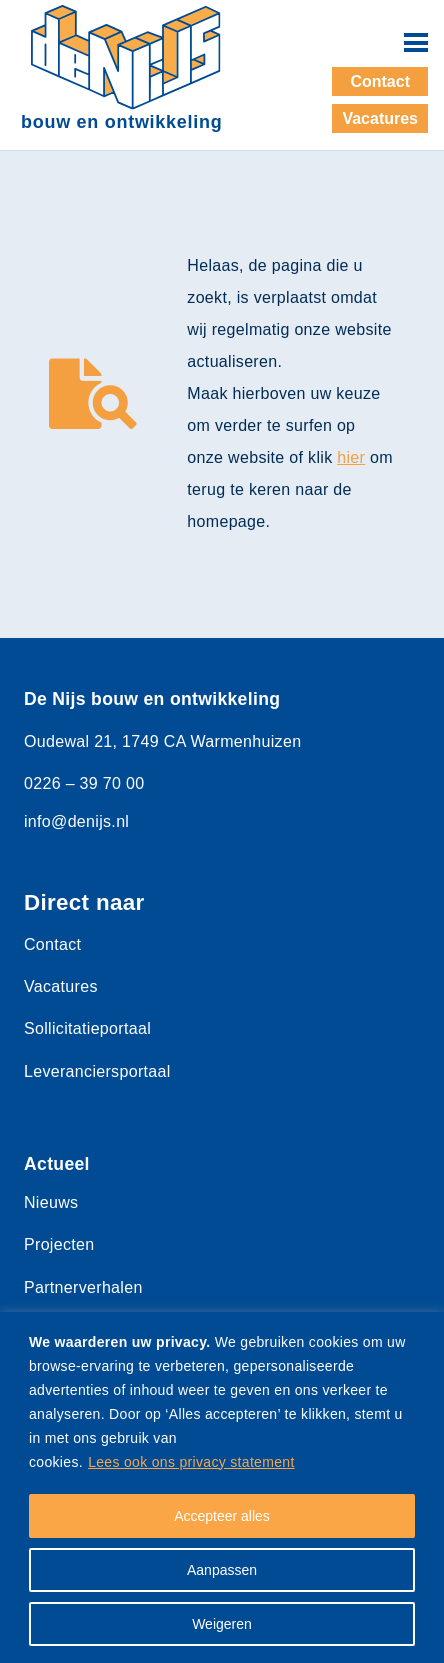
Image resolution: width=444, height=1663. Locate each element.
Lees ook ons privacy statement (191, 1462)
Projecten (59, 1244)
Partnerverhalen (83, 1287)
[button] (416, 43)
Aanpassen (222, 1570)
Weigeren (222, 1624)
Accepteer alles (222, 1516)
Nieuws (51, 1202)
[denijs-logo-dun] (126, 57)
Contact (52, 944)
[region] (222, 1487)
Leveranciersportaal (97, 1071)
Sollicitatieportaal (87, 1028)
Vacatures (61, 986)
